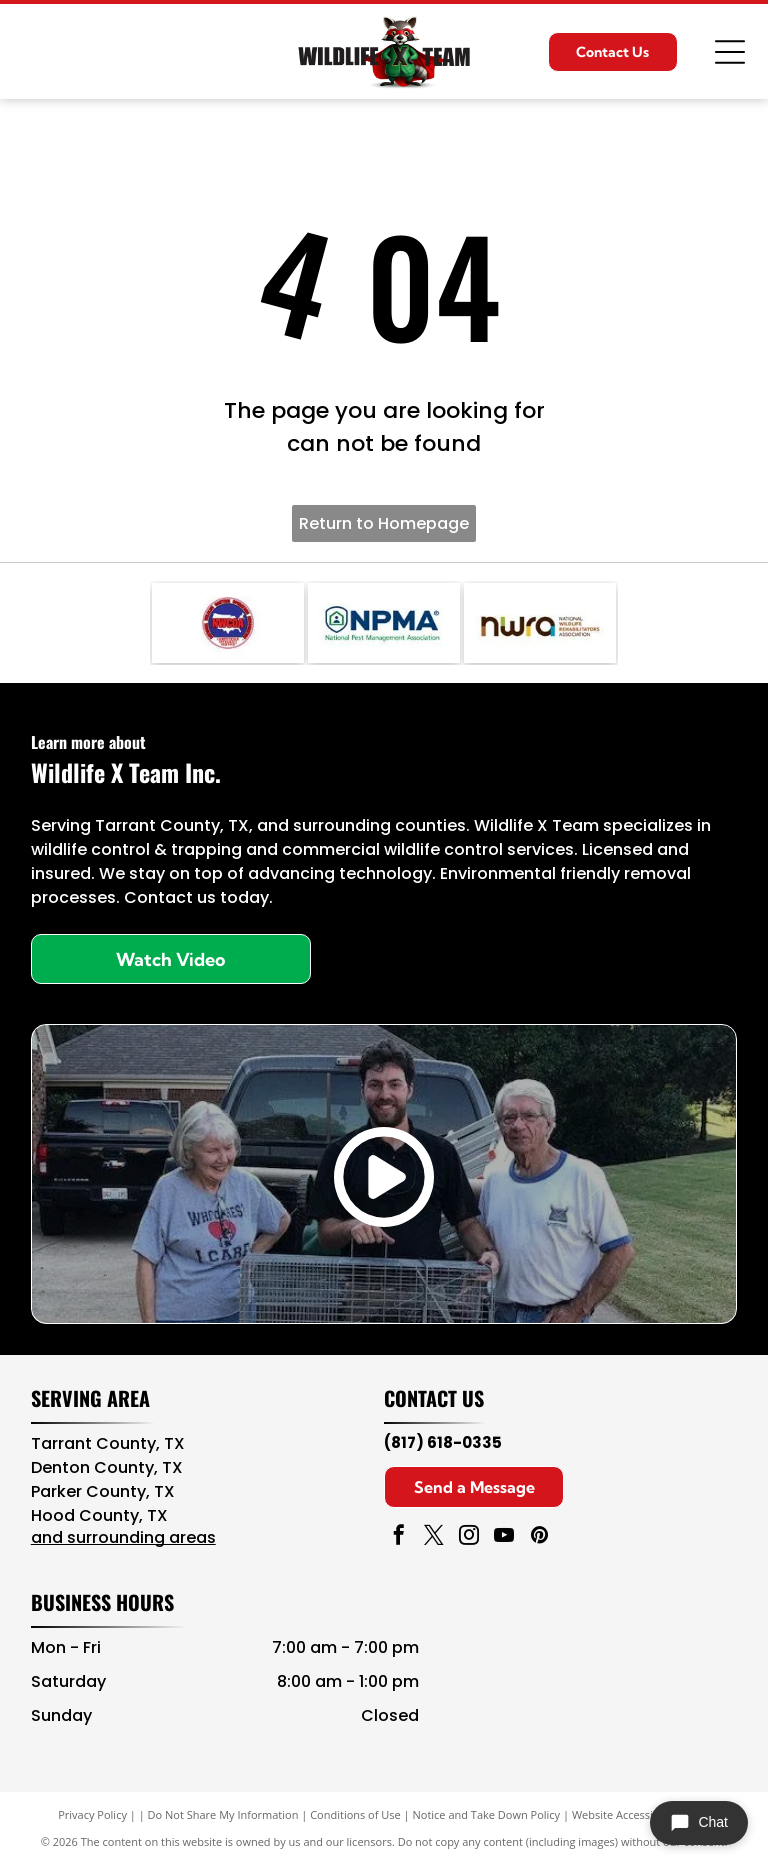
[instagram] (469, 1537)
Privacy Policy (92, 1814)
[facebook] (399, 1537)
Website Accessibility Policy (641, 1814)
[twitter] (434, 1537)
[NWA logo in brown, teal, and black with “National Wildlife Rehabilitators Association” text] (540, 623)
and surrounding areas (123, 1537)
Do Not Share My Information (223, 1814)
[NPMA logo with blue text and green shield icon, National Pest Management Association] (384, 623)
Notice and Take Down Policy (487, 1814)
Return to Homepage (384, 523)
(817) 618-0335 (443, 1442)
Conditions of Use (355, 1814)
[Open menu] (730, 52)
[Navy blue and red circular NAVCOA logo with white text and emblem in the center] (228, 623)
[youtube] (504, 1537)
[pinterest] (539, 1537)
